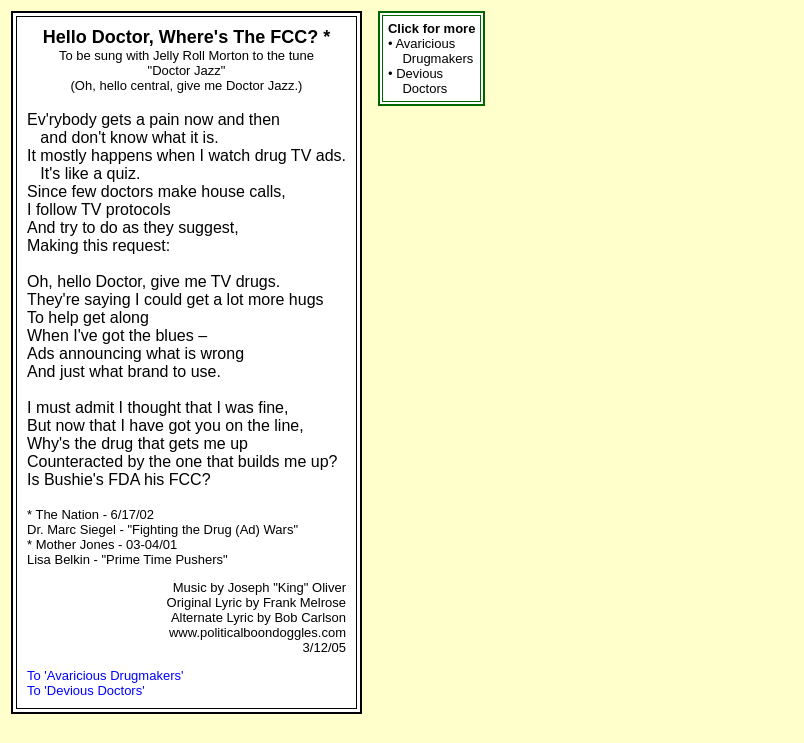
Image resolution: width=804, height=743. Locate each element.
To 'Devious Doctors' (86, 690)
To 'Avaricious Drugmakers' (105, 675)
